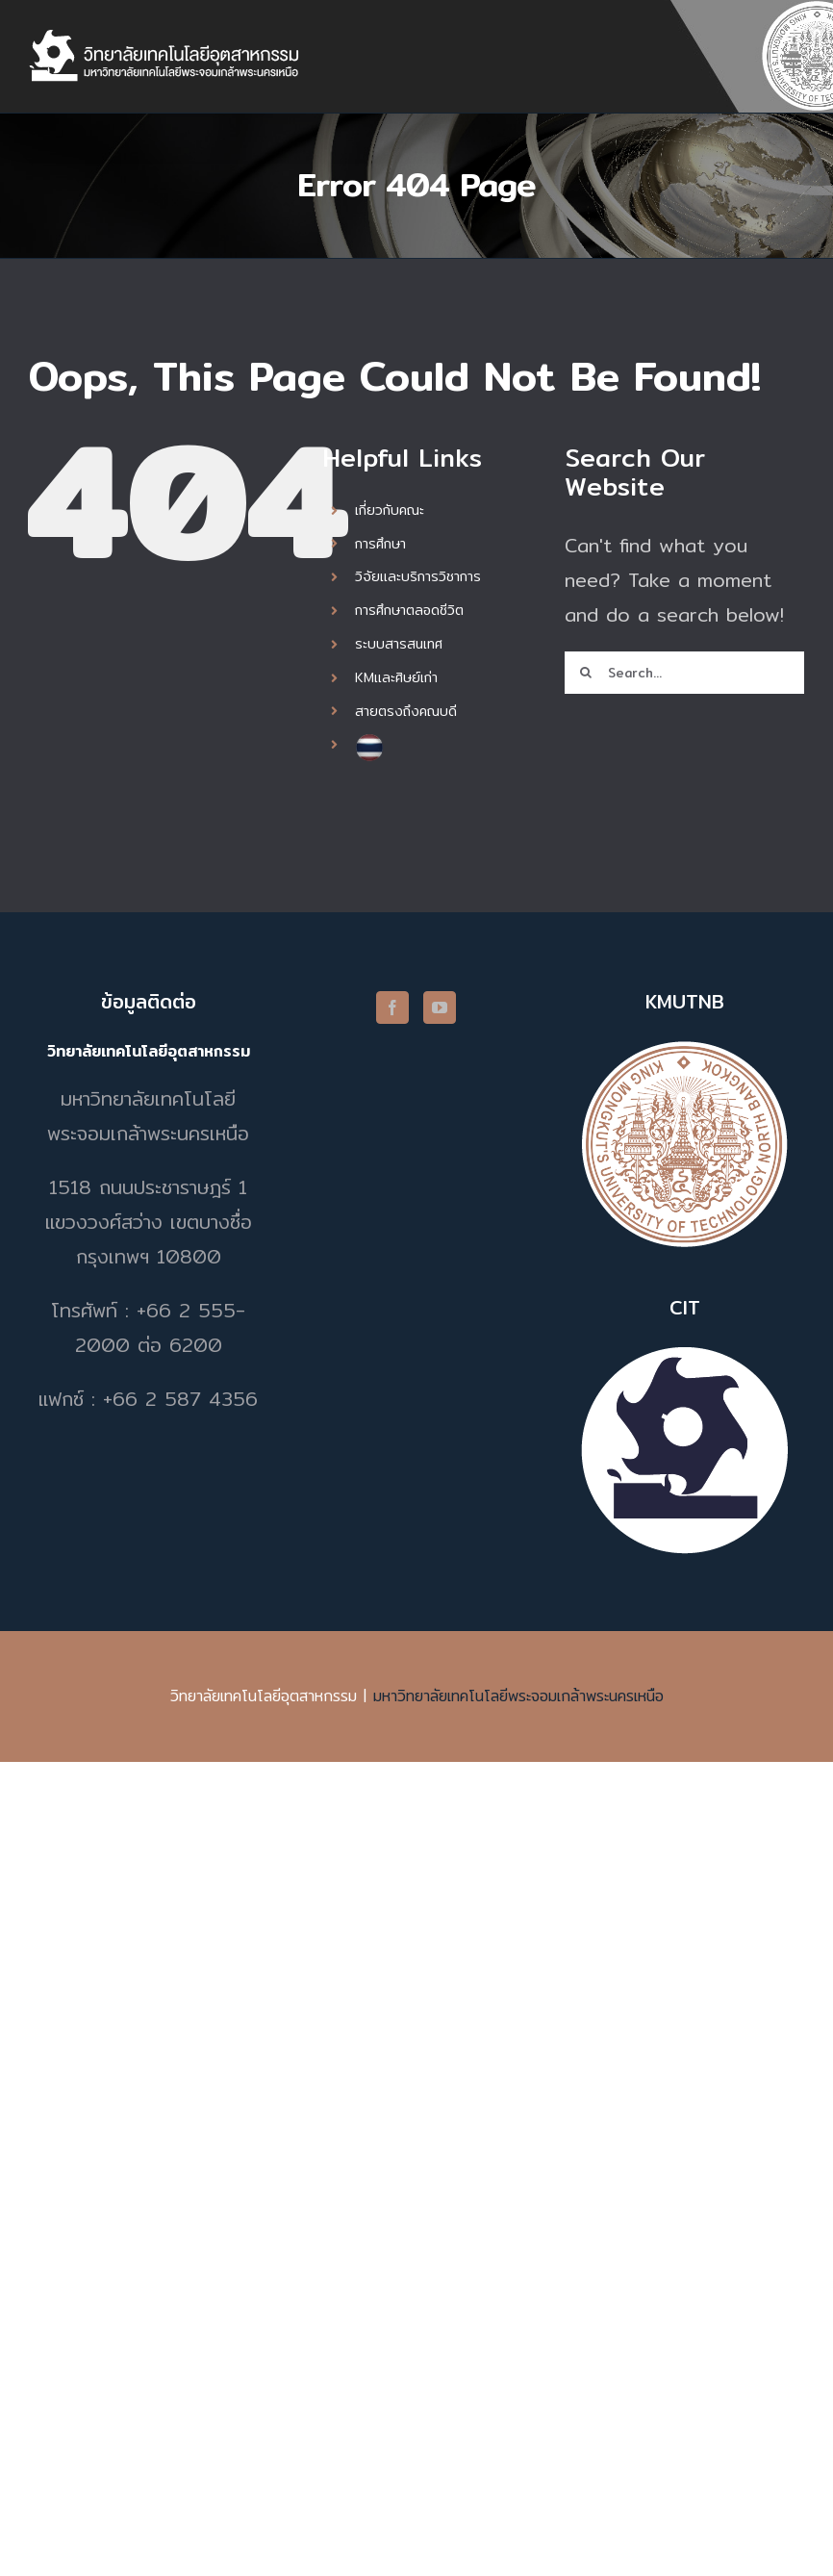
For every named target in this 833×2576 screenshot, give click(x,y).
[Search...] (684, 672)
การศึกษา (380, 543)
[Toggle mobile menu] (794, 61)
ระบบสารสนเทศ (398, 643)
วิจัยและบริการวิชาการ (418, 576)
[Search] (586, 672)
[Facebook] (392, 1007)
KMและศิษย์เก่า (396, 677)
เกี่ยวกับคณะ (389, 510)
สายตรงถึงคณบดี (406, 711)
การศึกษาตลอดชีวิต (409, 610)
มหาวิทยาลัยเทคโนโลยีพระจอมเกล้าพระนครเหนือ (518, 1696)
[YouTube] (439, 1007)
